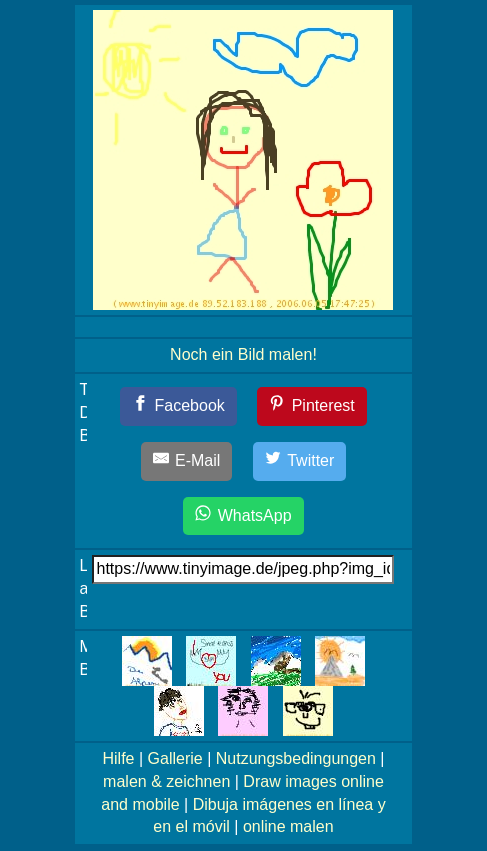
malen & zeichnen (166, 781)
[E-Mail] (187, 461)
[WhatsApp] (243, 516)
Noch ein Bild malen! (243, 354)
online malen (288, 826)
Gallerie (175, 758)
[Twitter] (300, 461)
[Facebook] (178, 406)
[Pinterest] (312, 406)
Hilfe (118, 758)
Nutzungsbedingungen (296, 758)
